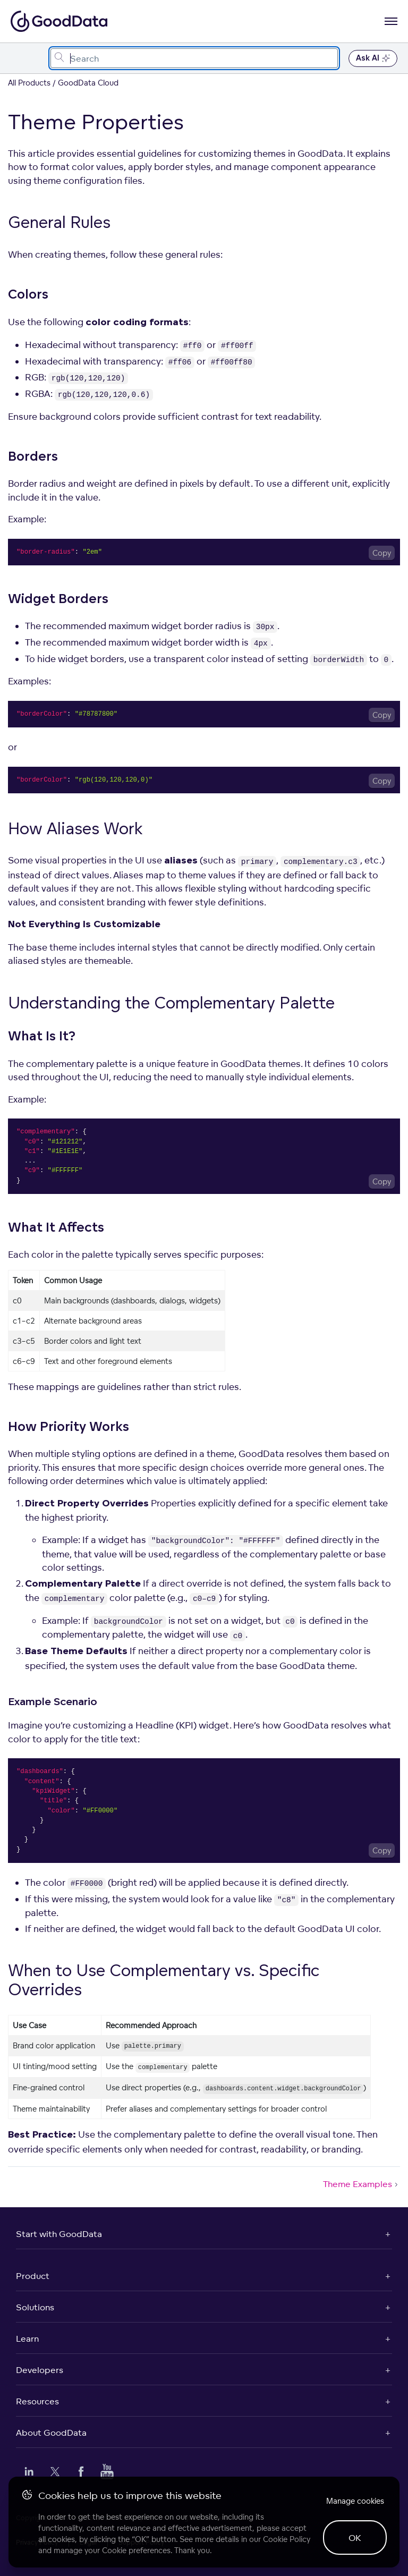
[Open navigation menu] (391, 21)
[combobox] (194, 58)
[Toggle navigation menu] (20, 58)
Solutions (35, 2307)
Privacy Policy (37, 2542)
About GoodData (51, 2432)
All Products (29, 82)
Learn (27, 2338)
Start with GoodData (59, 2233)
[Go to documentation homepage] (59, 21)
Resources (37, 2401)
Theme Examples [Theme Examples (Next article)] (361, 2184)
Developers (39, 2370)
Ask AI (373, 58)
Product (32, 2275)
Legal (88, 2542)
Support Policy (141, 2542)
